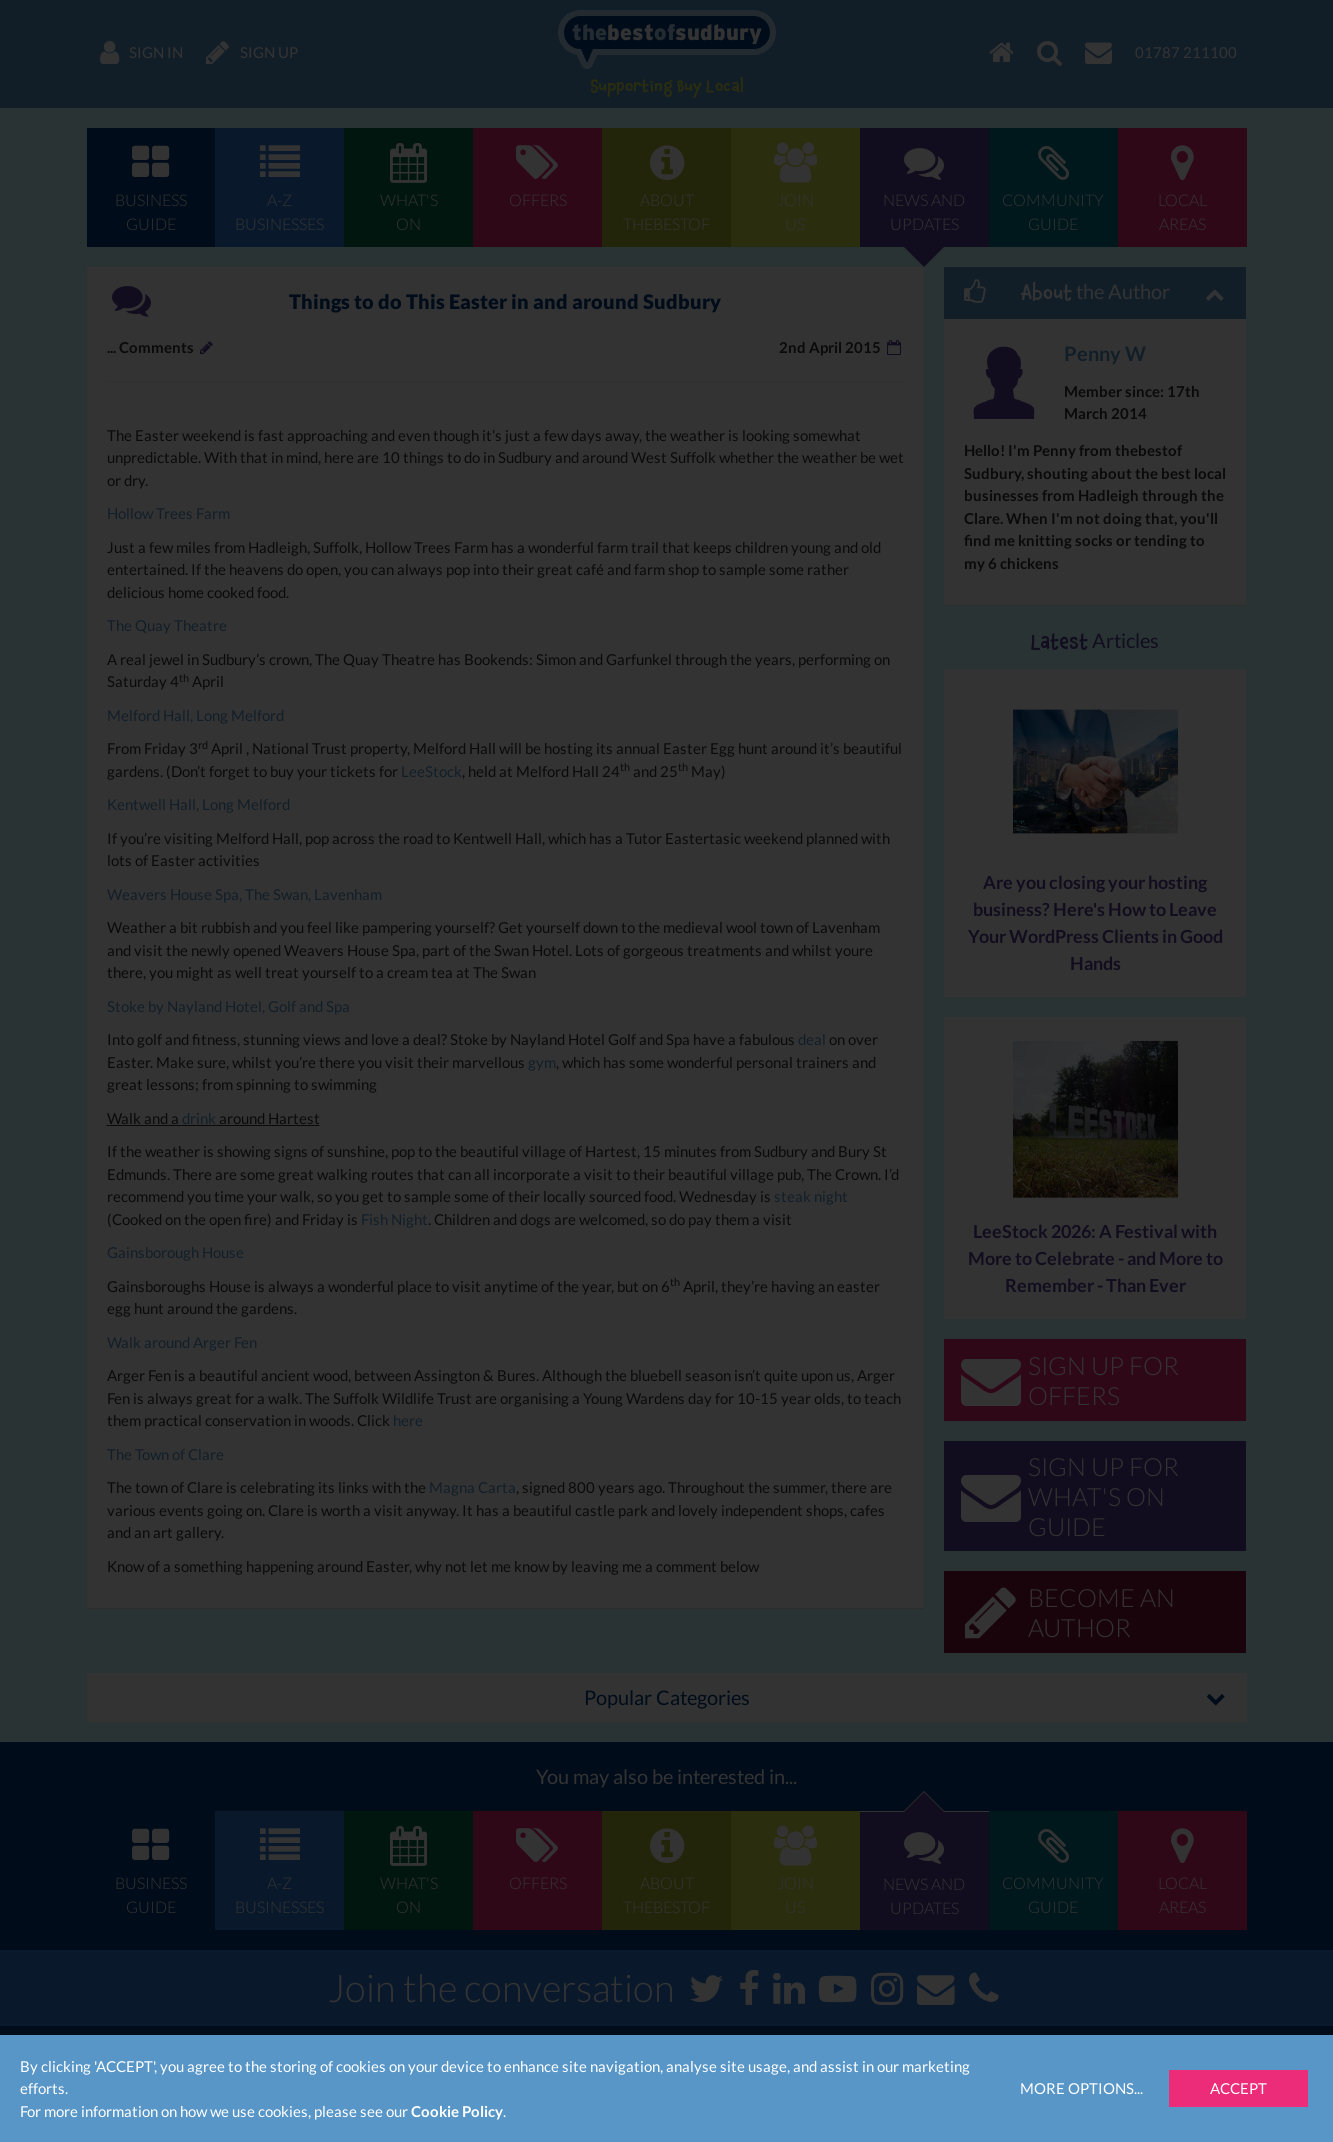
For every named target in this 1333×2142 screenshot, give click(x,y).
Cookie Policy (457, 2111)
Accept (1238, 2088)
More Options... (1081, 2088)
